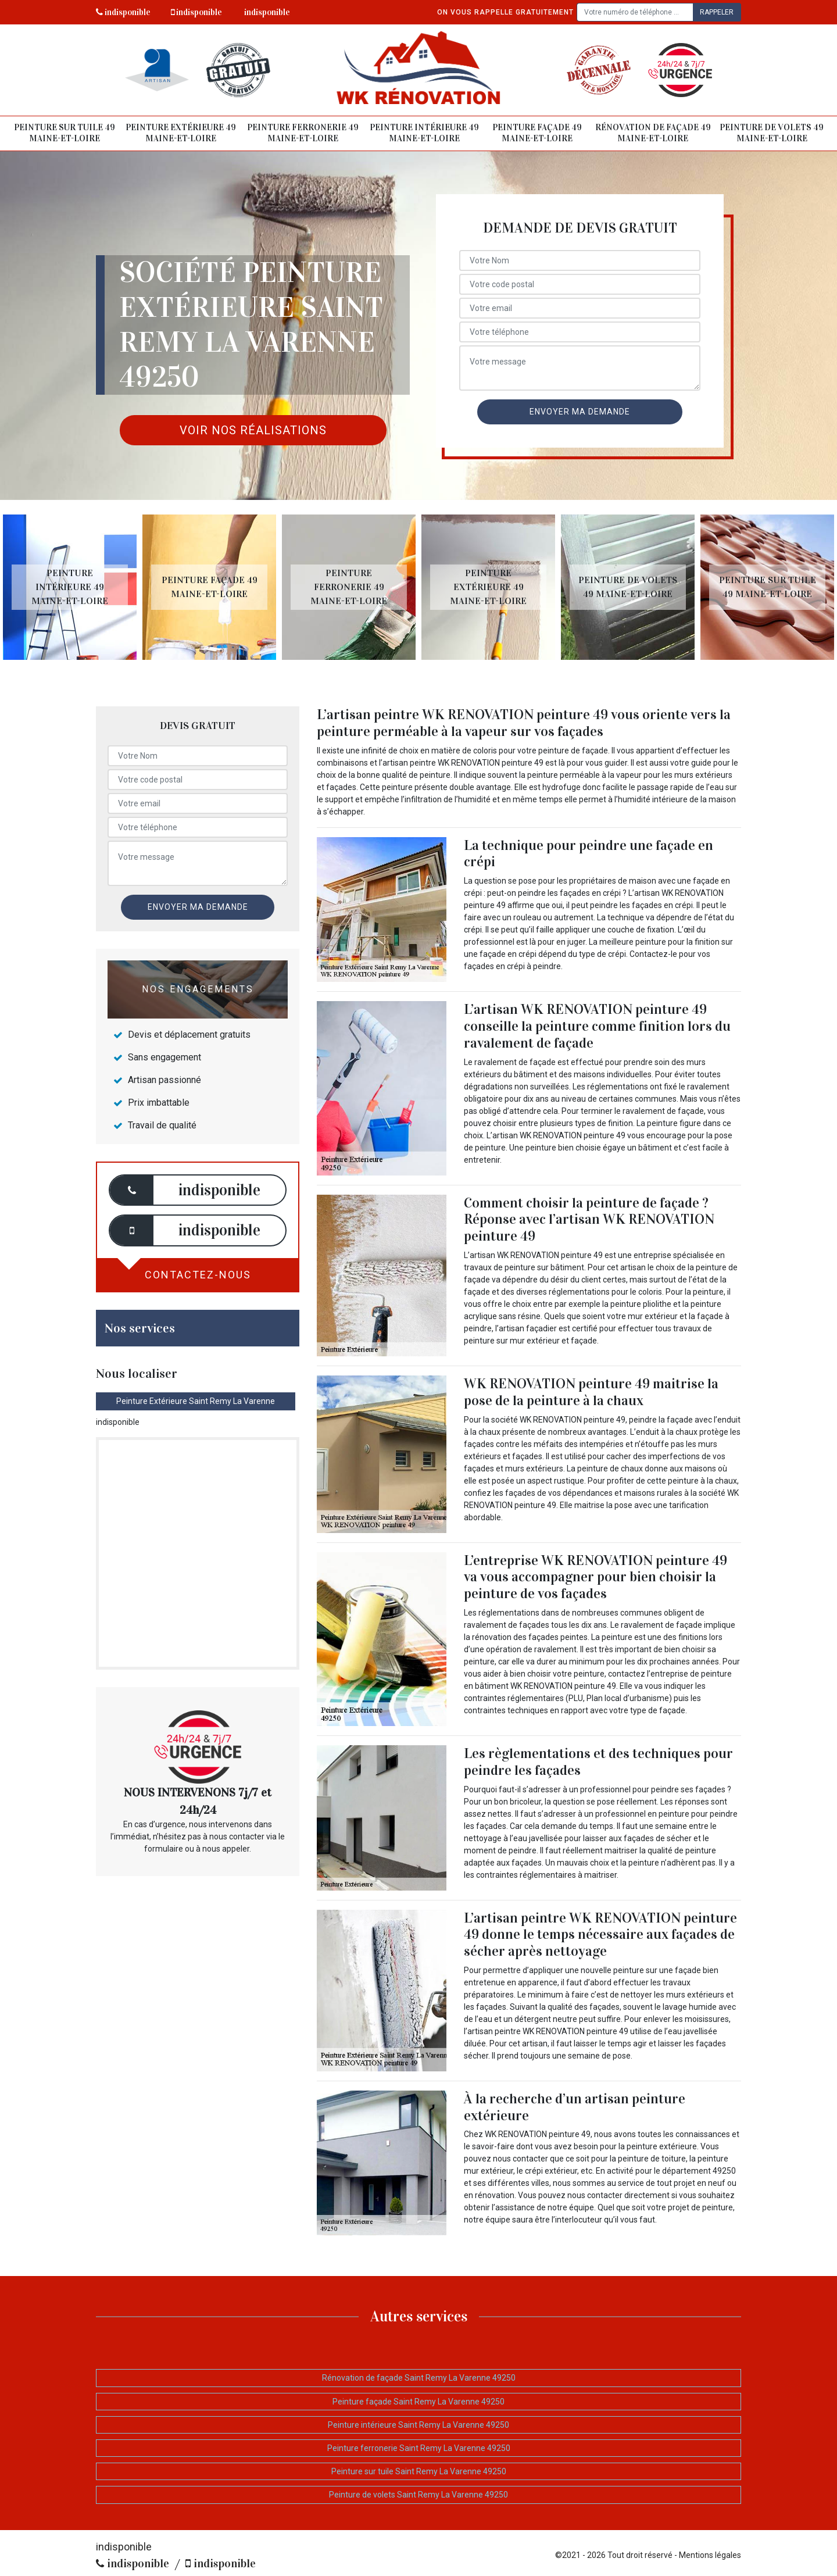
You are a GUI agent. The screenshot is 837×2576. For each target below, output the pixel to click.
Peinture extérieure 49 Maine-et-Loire (181, 133)
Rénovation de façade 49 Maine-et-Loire (653, 133)
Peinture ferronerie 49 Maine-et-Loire (303, 133)
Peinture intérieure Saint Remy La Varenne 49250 (418, 2424)
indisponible (123, 12)
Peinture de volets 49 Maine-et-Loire (772, 133)
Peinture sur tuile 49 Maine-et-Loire (64, 133)
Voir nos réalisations (253, 430)
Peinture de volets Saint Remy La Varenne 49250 (418, 2494)
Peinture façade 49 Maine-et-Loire (537, 133)
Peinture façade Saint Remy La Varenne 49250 (418, 2401)
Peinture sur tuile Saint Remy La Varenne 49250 (418, 2471)
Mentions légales (710, 2555)
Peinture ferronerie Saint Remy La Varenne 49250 (418, 2448)
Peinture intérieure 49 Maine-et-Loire (424, 133)
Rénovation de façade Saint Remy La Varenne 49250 (419, 2377)
